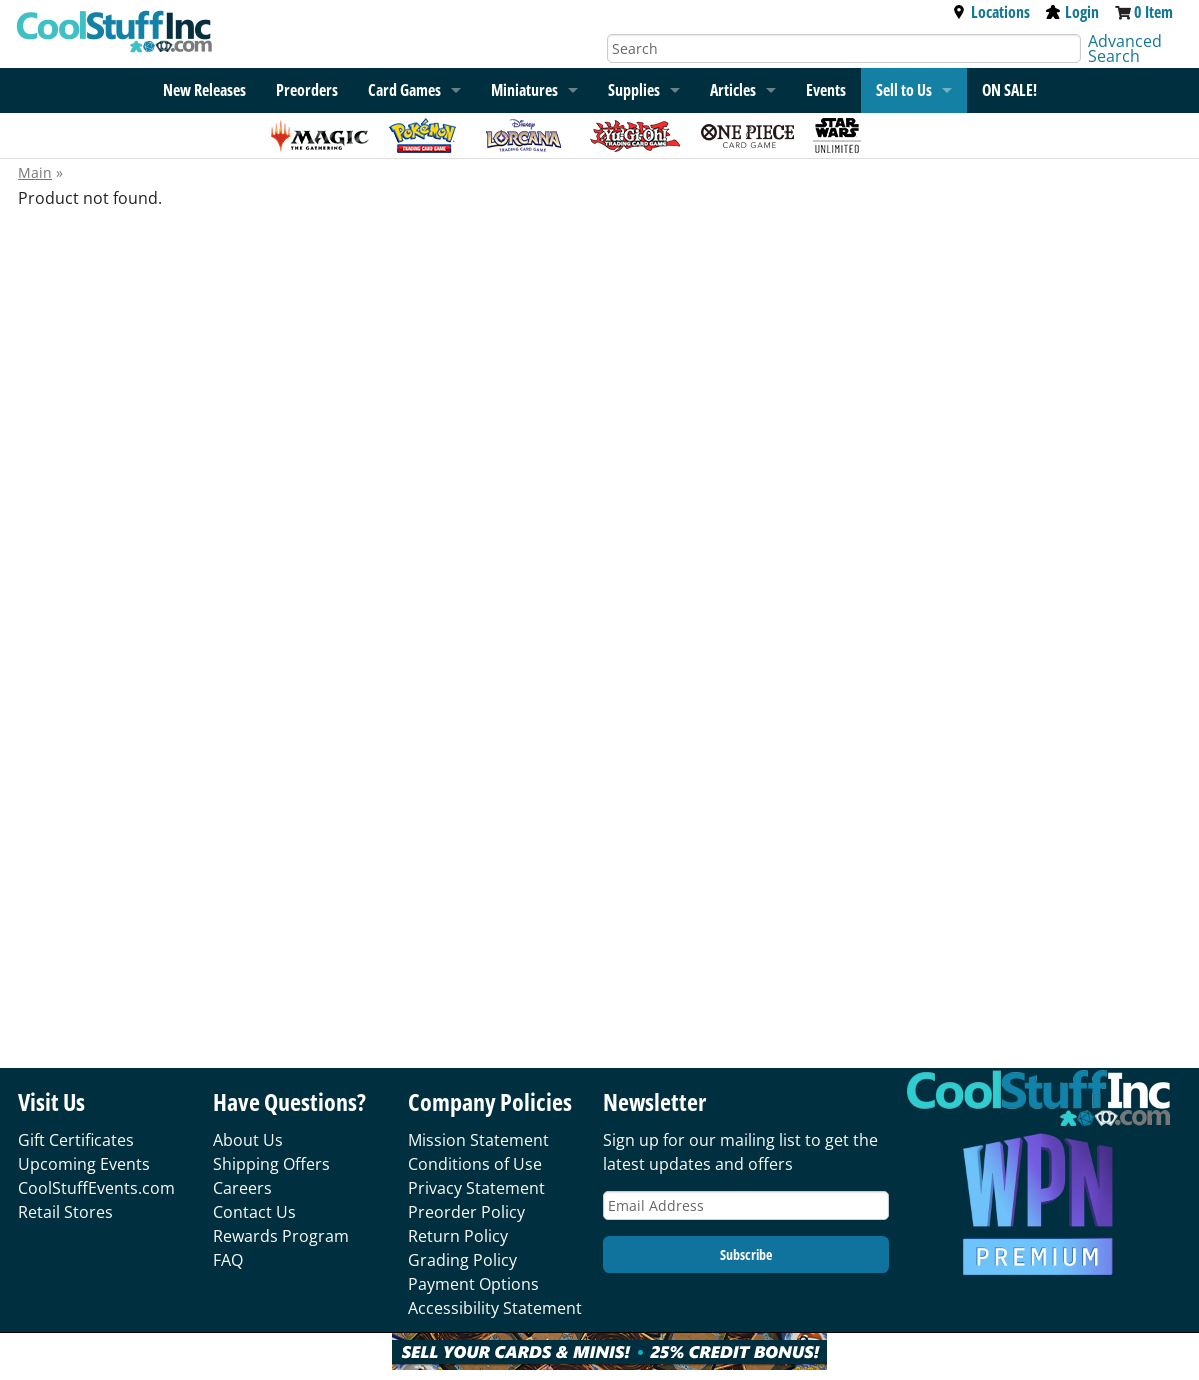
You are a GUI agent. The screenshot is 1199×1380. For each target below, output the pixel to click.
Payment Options (473, 1284)
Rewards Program (281, 1236)
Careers (242, 1188)
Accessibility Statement (495, 1308)
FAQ (228, 1260)
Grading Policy (462, 1260)
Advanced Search (1125, 48)
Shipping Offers (271, 1164)
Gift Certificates (76, 1140)
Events (826, 90)
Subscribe (746, 1254)
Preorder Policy (466, 1212)
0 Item (1153, 12)
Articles (733, 90)
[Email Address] (746, 1205)
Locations (991, 12)
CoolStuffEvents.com (96, 1188)
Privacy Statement (476, 1188)
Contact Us (254, 1212)
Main (35, 172)
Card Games (404, 90)
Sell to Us (904, 90)
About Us (248, 1140)
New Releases (204, 90)
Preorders (307, 90)
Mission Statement (478, 1140)
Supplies (634, 90)
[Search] (844, 48)
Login (1072, 12)
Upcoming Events (84, 1164)
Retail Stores (65, 1212)
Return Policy (458, 1236)
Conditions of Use (475, 1164)
